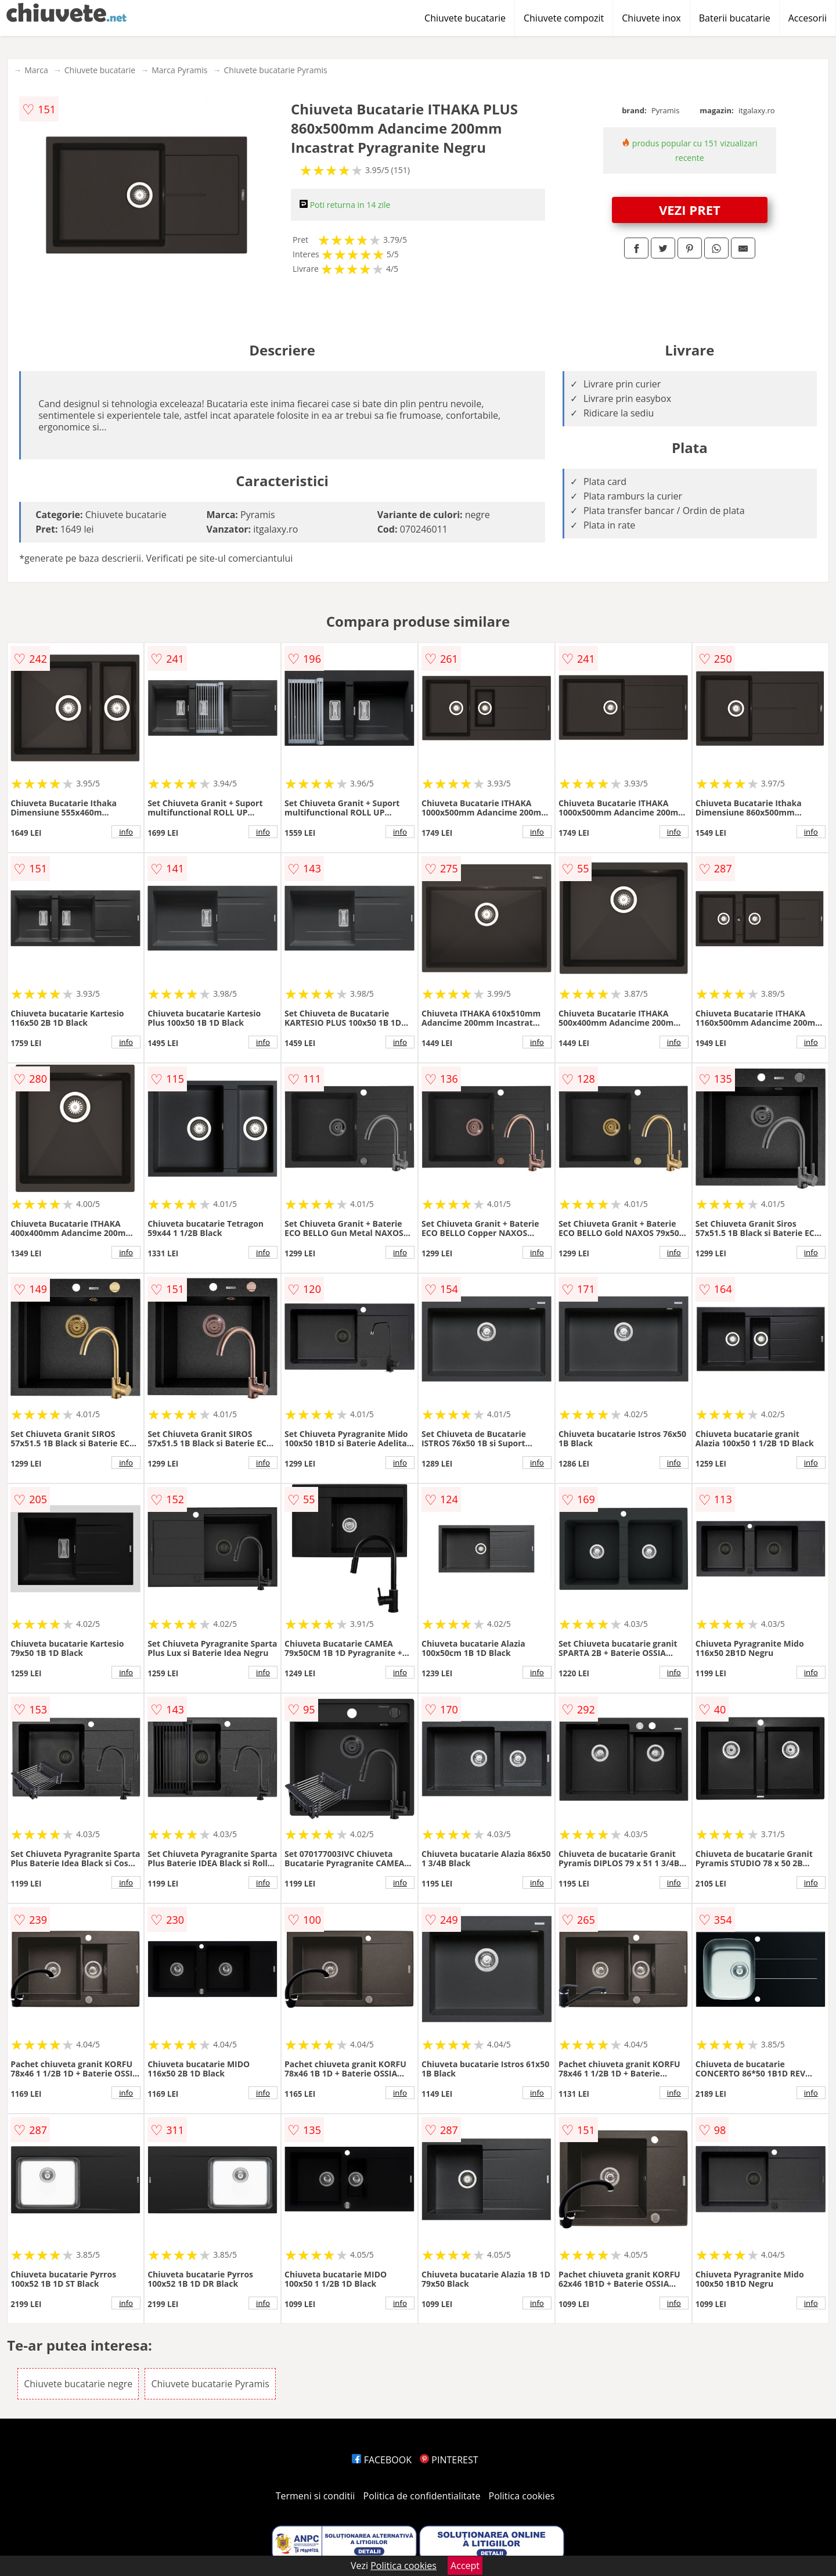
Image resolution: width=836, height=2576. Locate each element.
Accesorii (807, 18)
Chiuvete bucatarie (465, 18)
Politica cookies (522, 2495)
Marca (36, 70)
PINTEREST (449, 2459)
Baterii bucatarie (734, 18)
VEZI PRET (689, 209)
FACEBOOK (382, 2459)
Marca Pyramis (179, 70)
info (126, 832)
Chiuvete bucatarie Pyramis (275, 70)
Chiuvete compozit (564, 18)
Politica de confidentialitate (422, 2495)
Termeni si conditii (315, 2495)
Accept (465, 2565)
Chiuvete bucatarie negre (78, 2383)
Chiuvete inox (651, 18)
